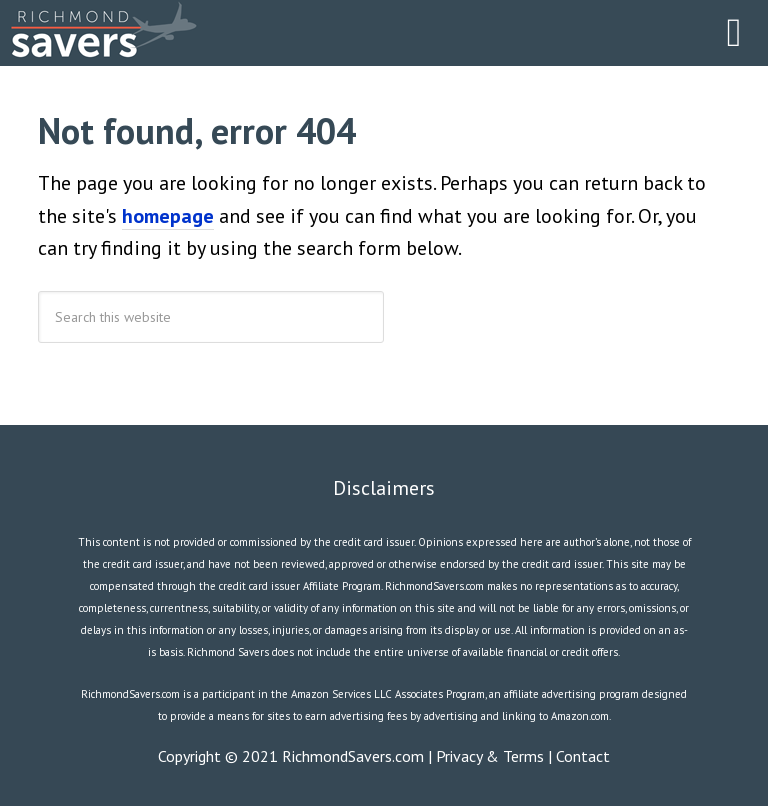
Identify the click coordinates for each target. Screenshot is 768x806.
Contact (583, 756)
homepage (168, 216)
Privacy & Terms (490, 756)
